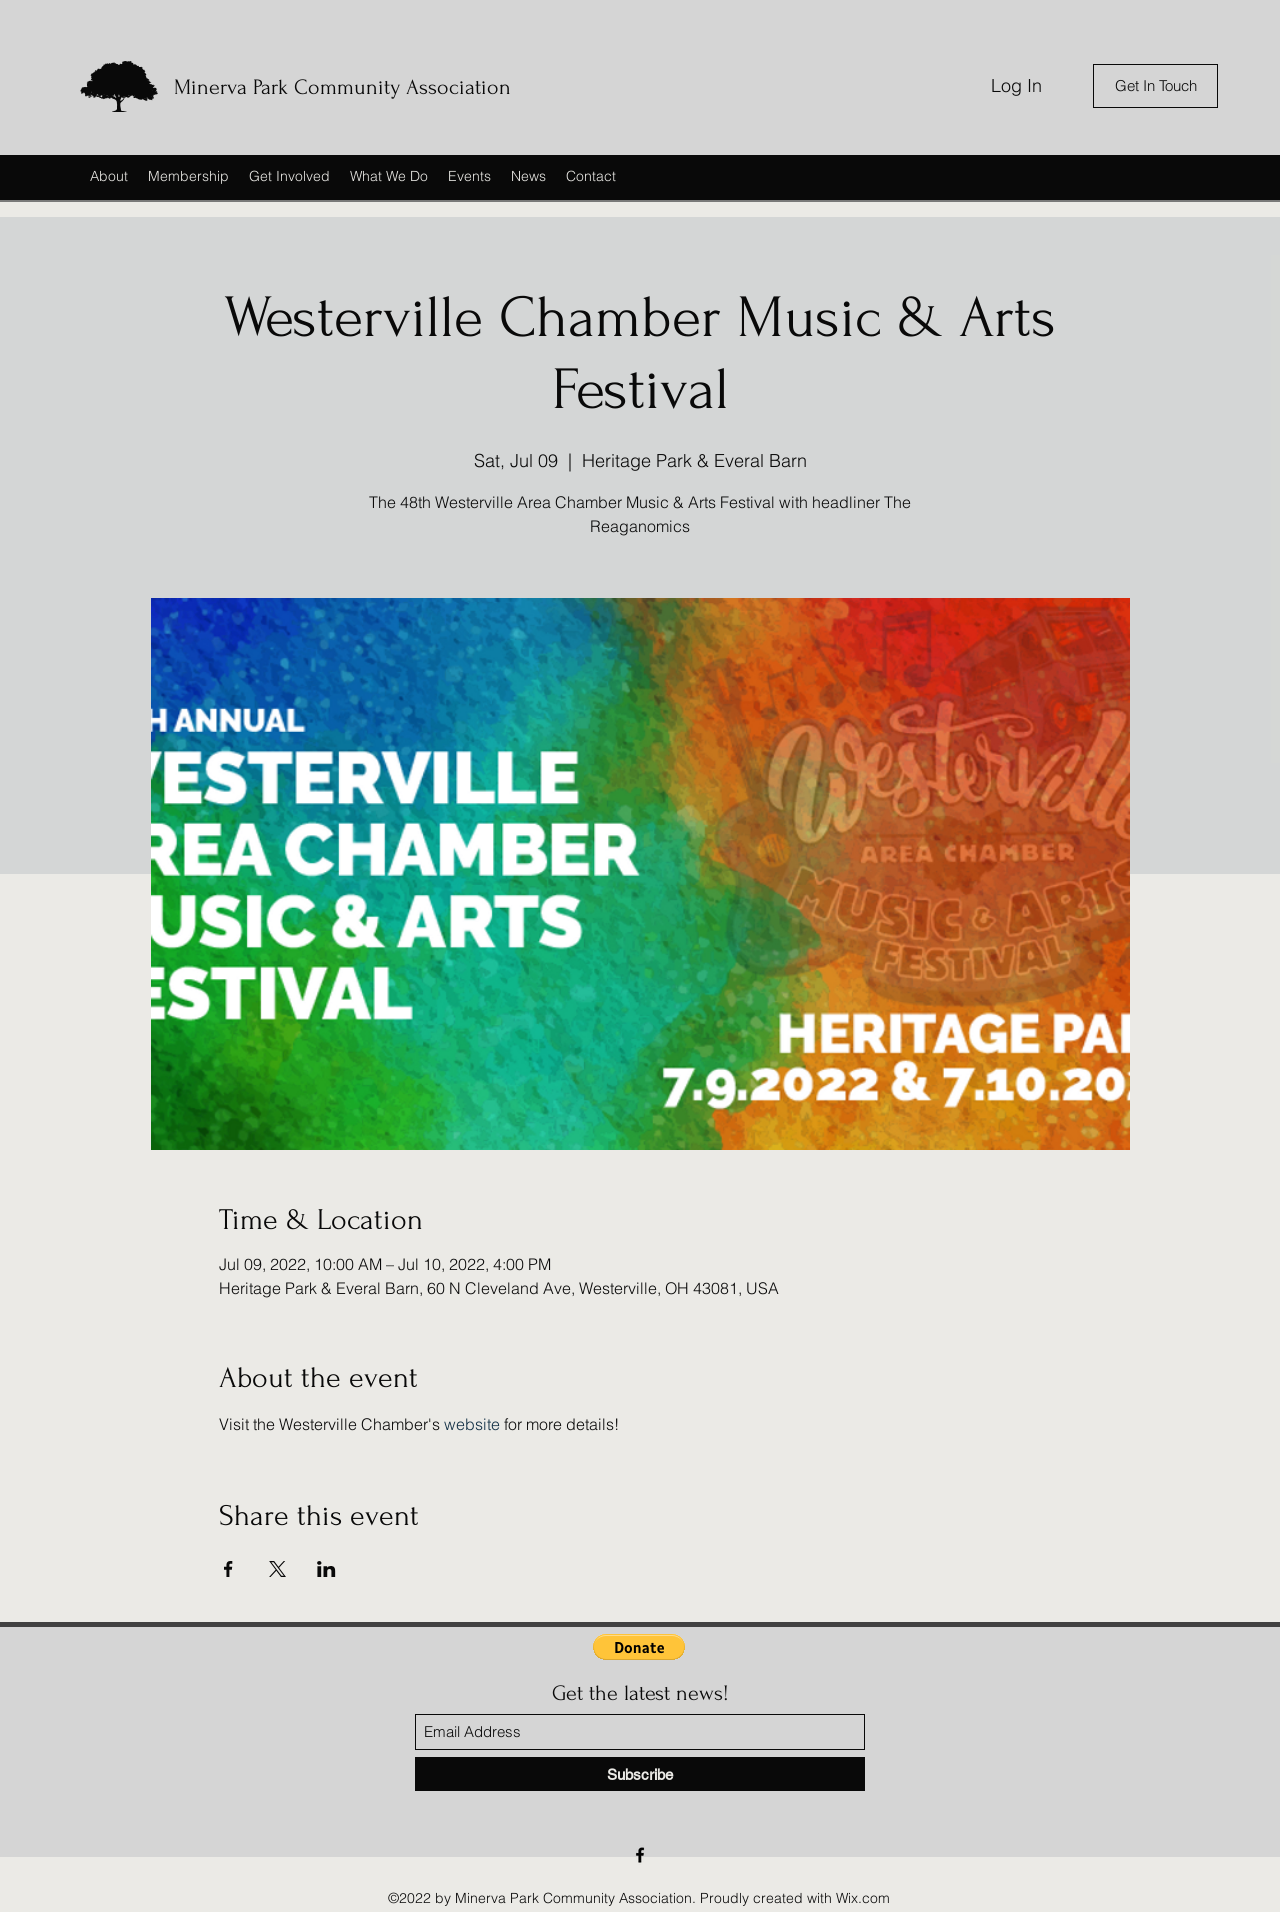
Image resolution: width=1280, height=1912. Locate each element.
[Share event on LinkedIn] (326, 1569)
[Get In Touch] (1155, 86)
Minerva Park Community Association (342, 87)
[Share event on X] (277, 1569)
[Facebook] (640, 1855)
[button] (639, 1647)
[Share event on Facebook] (228, 1569)
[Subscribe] (640, 1774)
